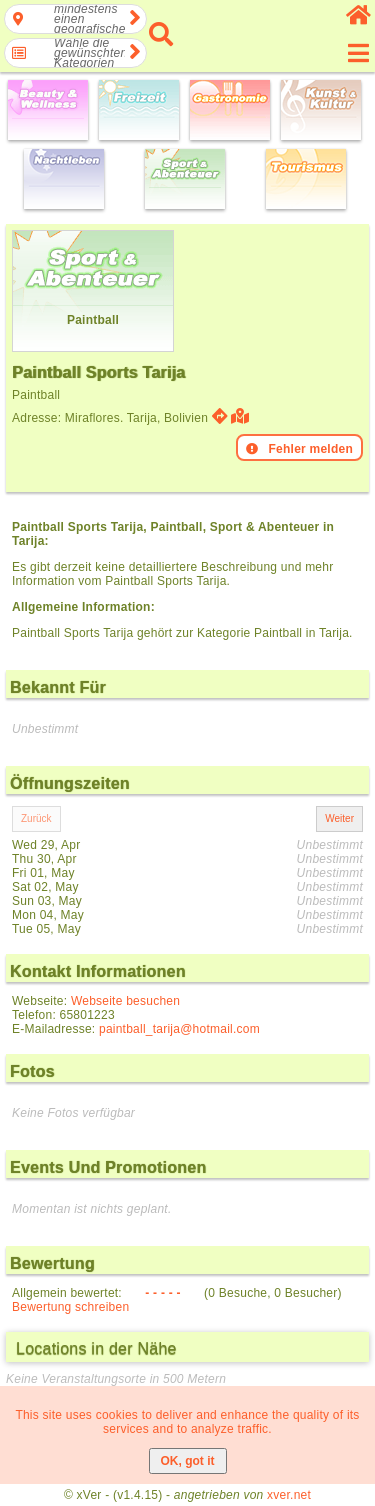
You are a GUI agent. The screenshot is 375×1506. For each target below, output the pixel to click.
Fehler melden (299, 449)
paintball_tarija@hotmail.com (179, 1029)
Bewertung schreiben (70, 1307)
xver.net (289, 1495)
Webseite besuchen (125, 1001)
